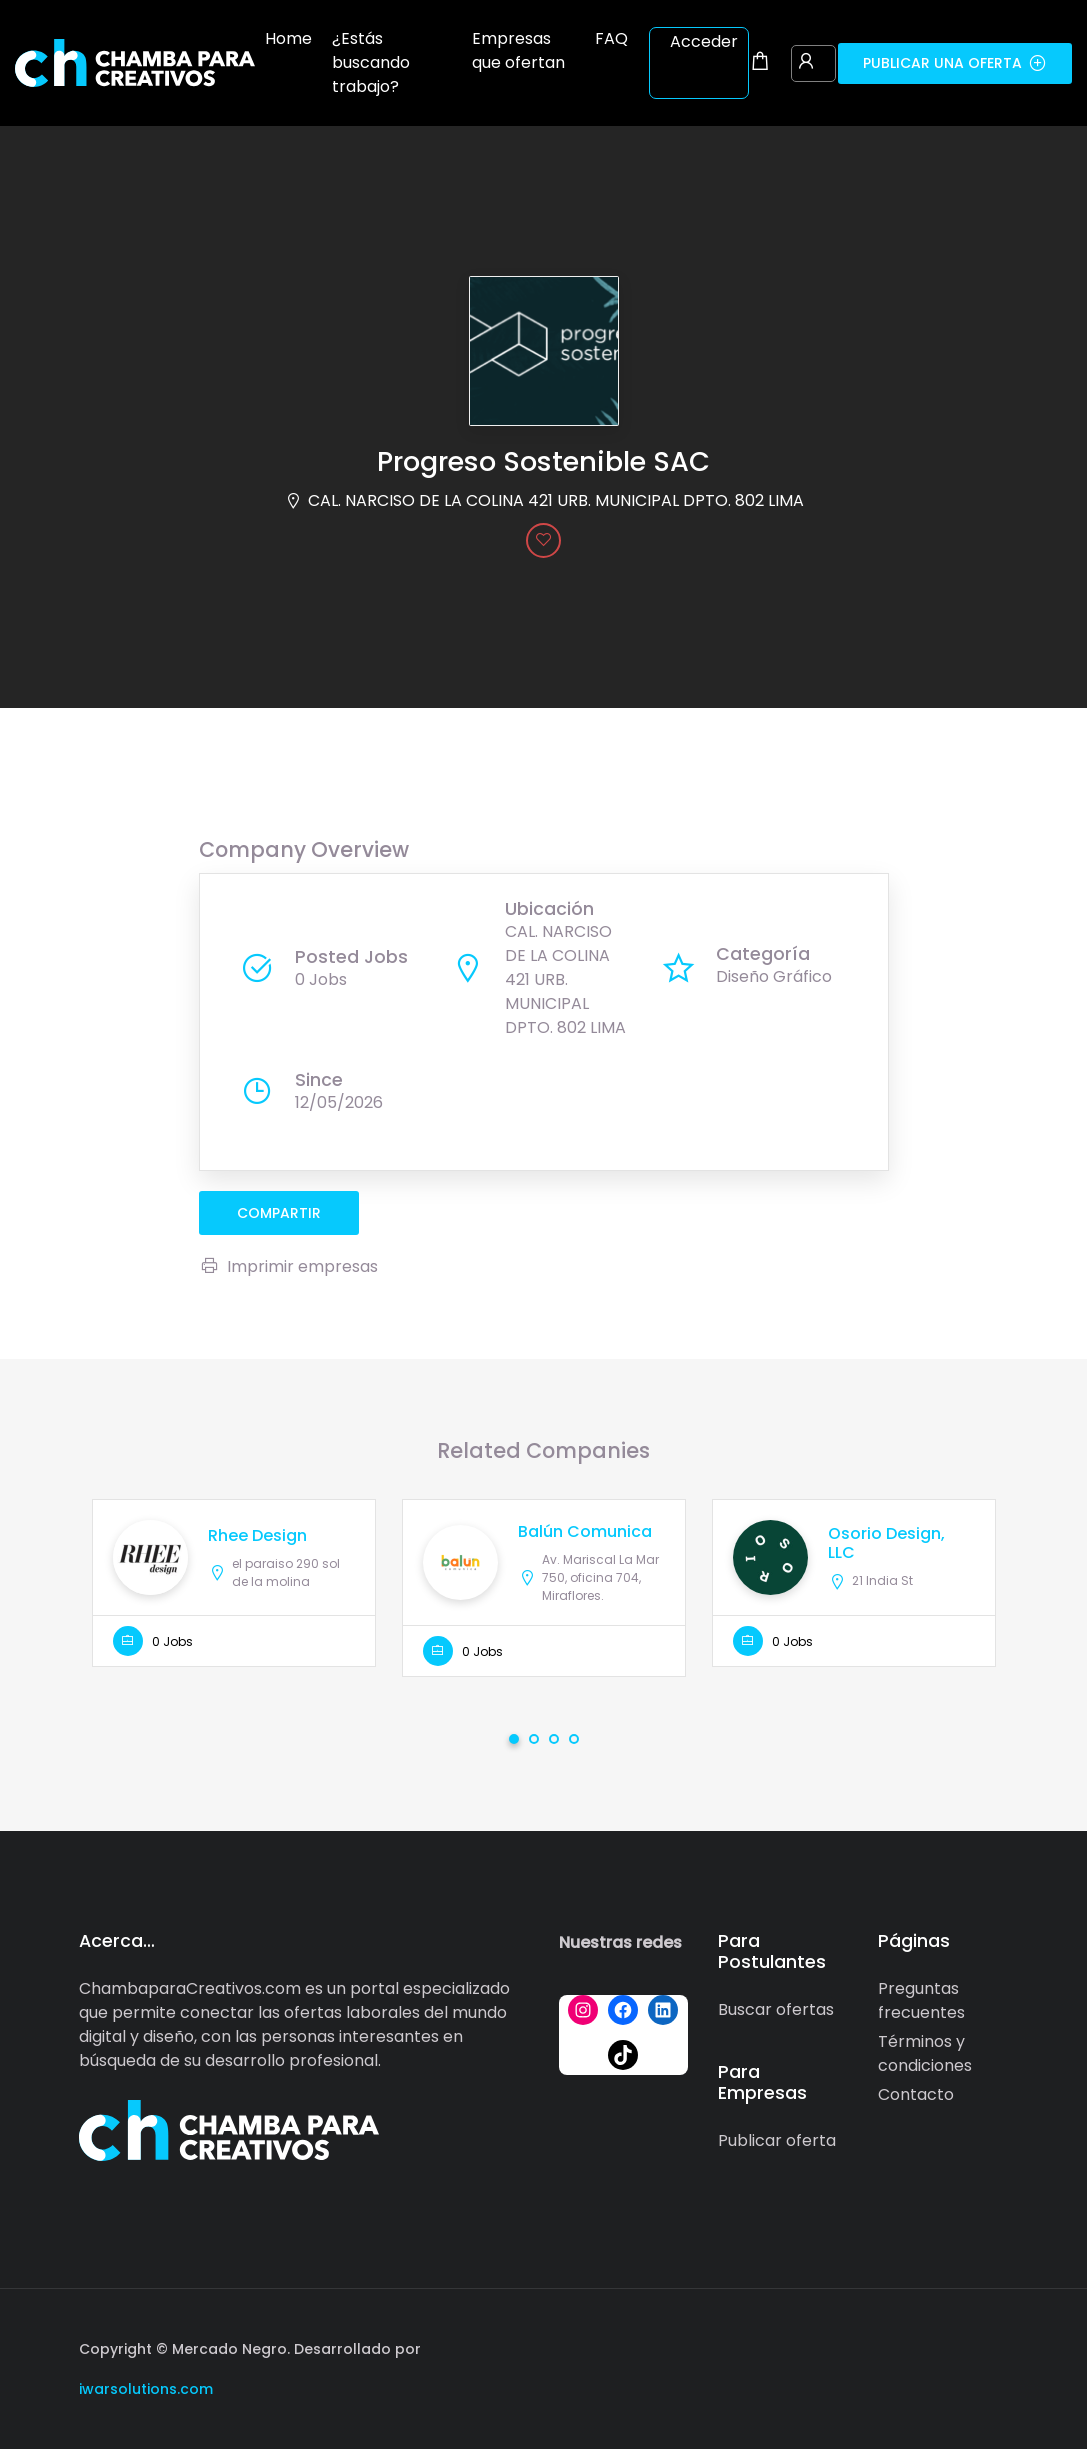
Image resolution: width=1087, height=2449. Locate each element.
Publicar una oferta (955, 63)
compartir (279, 1213)
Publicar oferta (777, 2140)
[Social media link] (991, 2346)
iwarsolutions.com (146, 2389)
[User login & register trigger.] (806, 63)
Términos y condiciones (925, 2053)
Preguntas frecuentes (921, 2000)
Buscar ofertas (776, 2009)
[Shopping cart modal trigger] (760, 63)
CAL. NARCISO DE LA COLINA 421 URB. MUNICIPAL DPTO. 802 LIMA (556, 500)
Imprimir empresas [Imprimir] (288, 1266)
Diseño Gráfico (774, 976)
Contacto (916, 2094)
